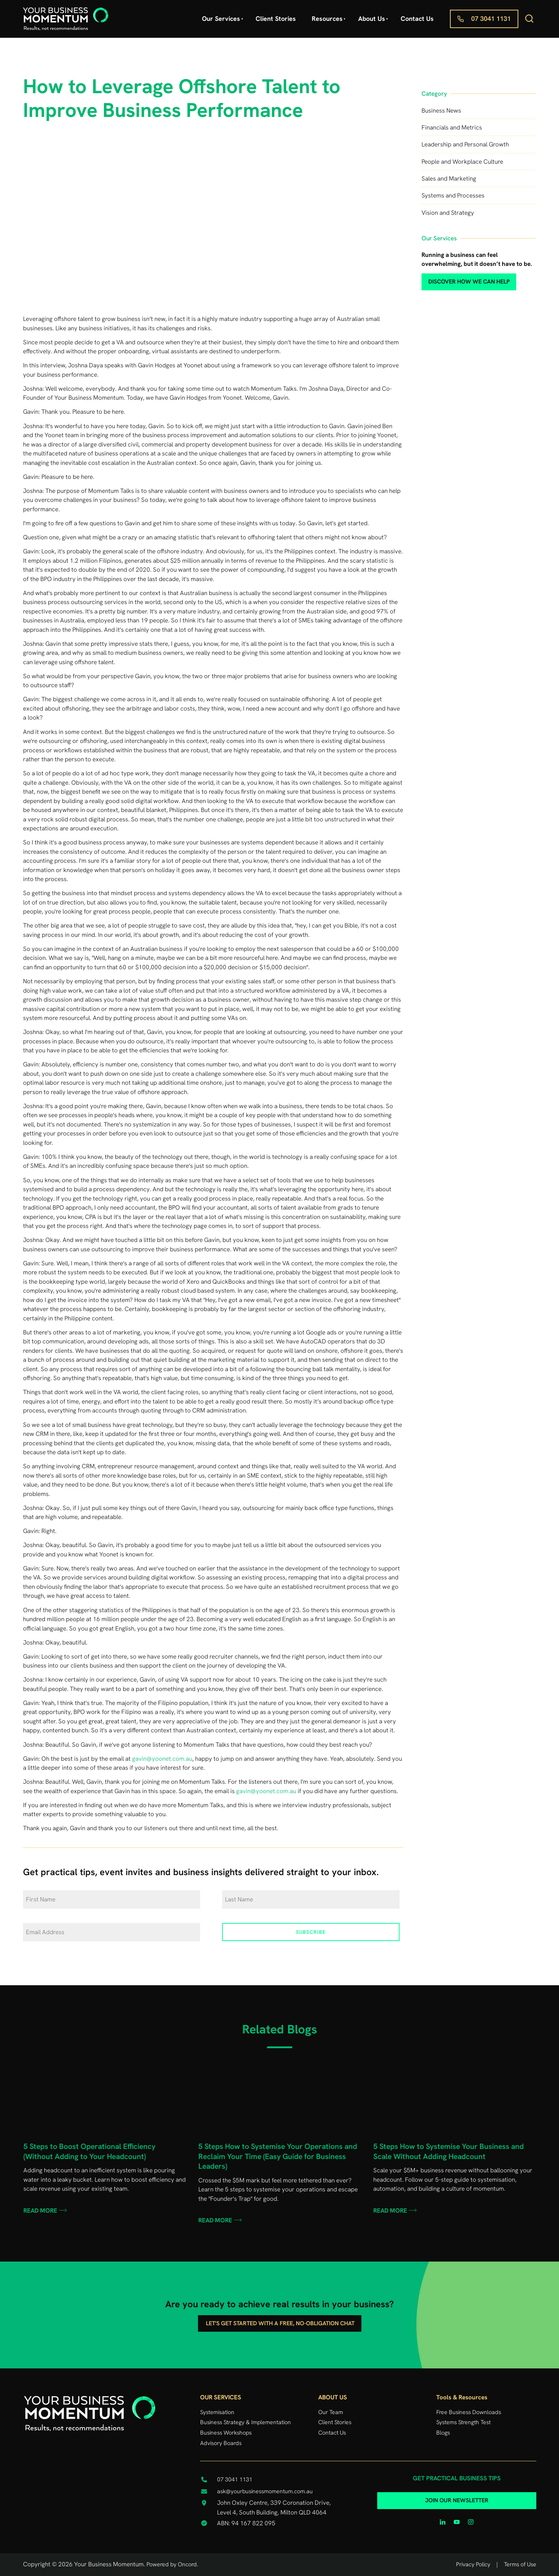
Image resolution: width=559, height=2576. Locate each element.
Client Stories (276, 18)
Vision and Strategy (447, 213)
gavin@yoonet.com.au (162, 1759)
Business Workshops (226, 2432)
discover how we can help (456, 278)
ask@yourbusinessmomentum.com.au (265, 2491)
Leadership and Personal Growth (465, 144)
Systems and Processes (452, 195)
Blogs (443, 2432)
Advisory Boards (221, 2443)
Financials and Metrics (451, 127)
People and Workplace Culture (462, 161)
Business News (441, 110)
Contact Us (417, 18)
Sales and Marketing (448, 178)
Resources (327, 18)
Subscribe (311, 1932)
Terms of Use (520, 2564)
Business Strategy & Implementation (245, 2422)
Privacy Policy (473, 2564)
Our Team (330, 2412)
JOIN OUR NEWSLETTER (457, 2497)
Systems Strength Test (463, 2422)
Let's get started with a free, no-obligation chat (279, 2320)
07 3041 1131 (470, 14)
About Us (371, 18)
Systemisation (217, 2412)
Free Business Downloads (468, 2412)
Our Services (221, 18)
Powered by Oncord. (172, 2564)
